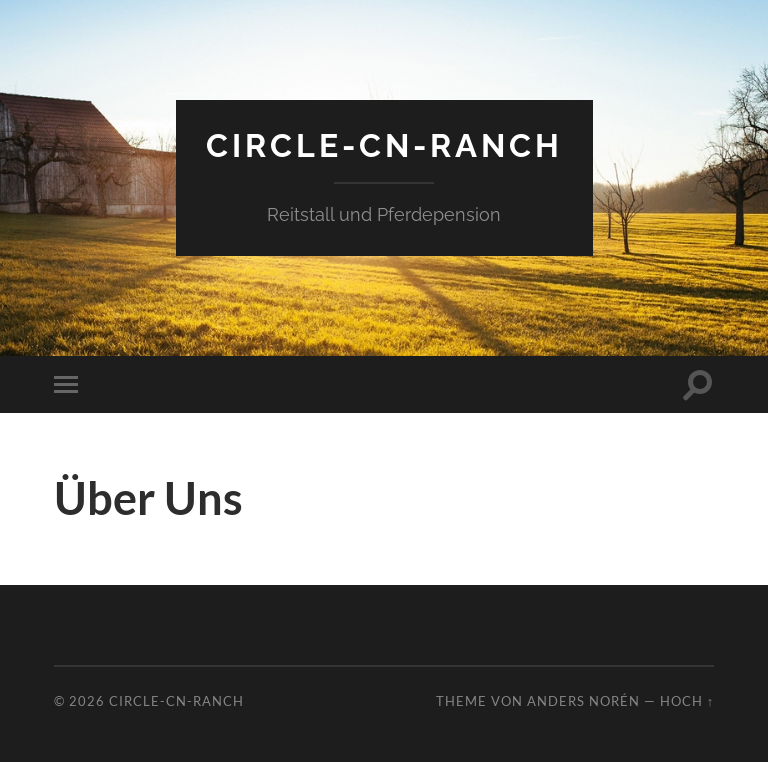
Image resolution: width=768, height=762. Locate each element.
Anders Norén (583, 701)
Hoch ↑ (687, 701)
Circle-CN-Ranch (384, 145)
